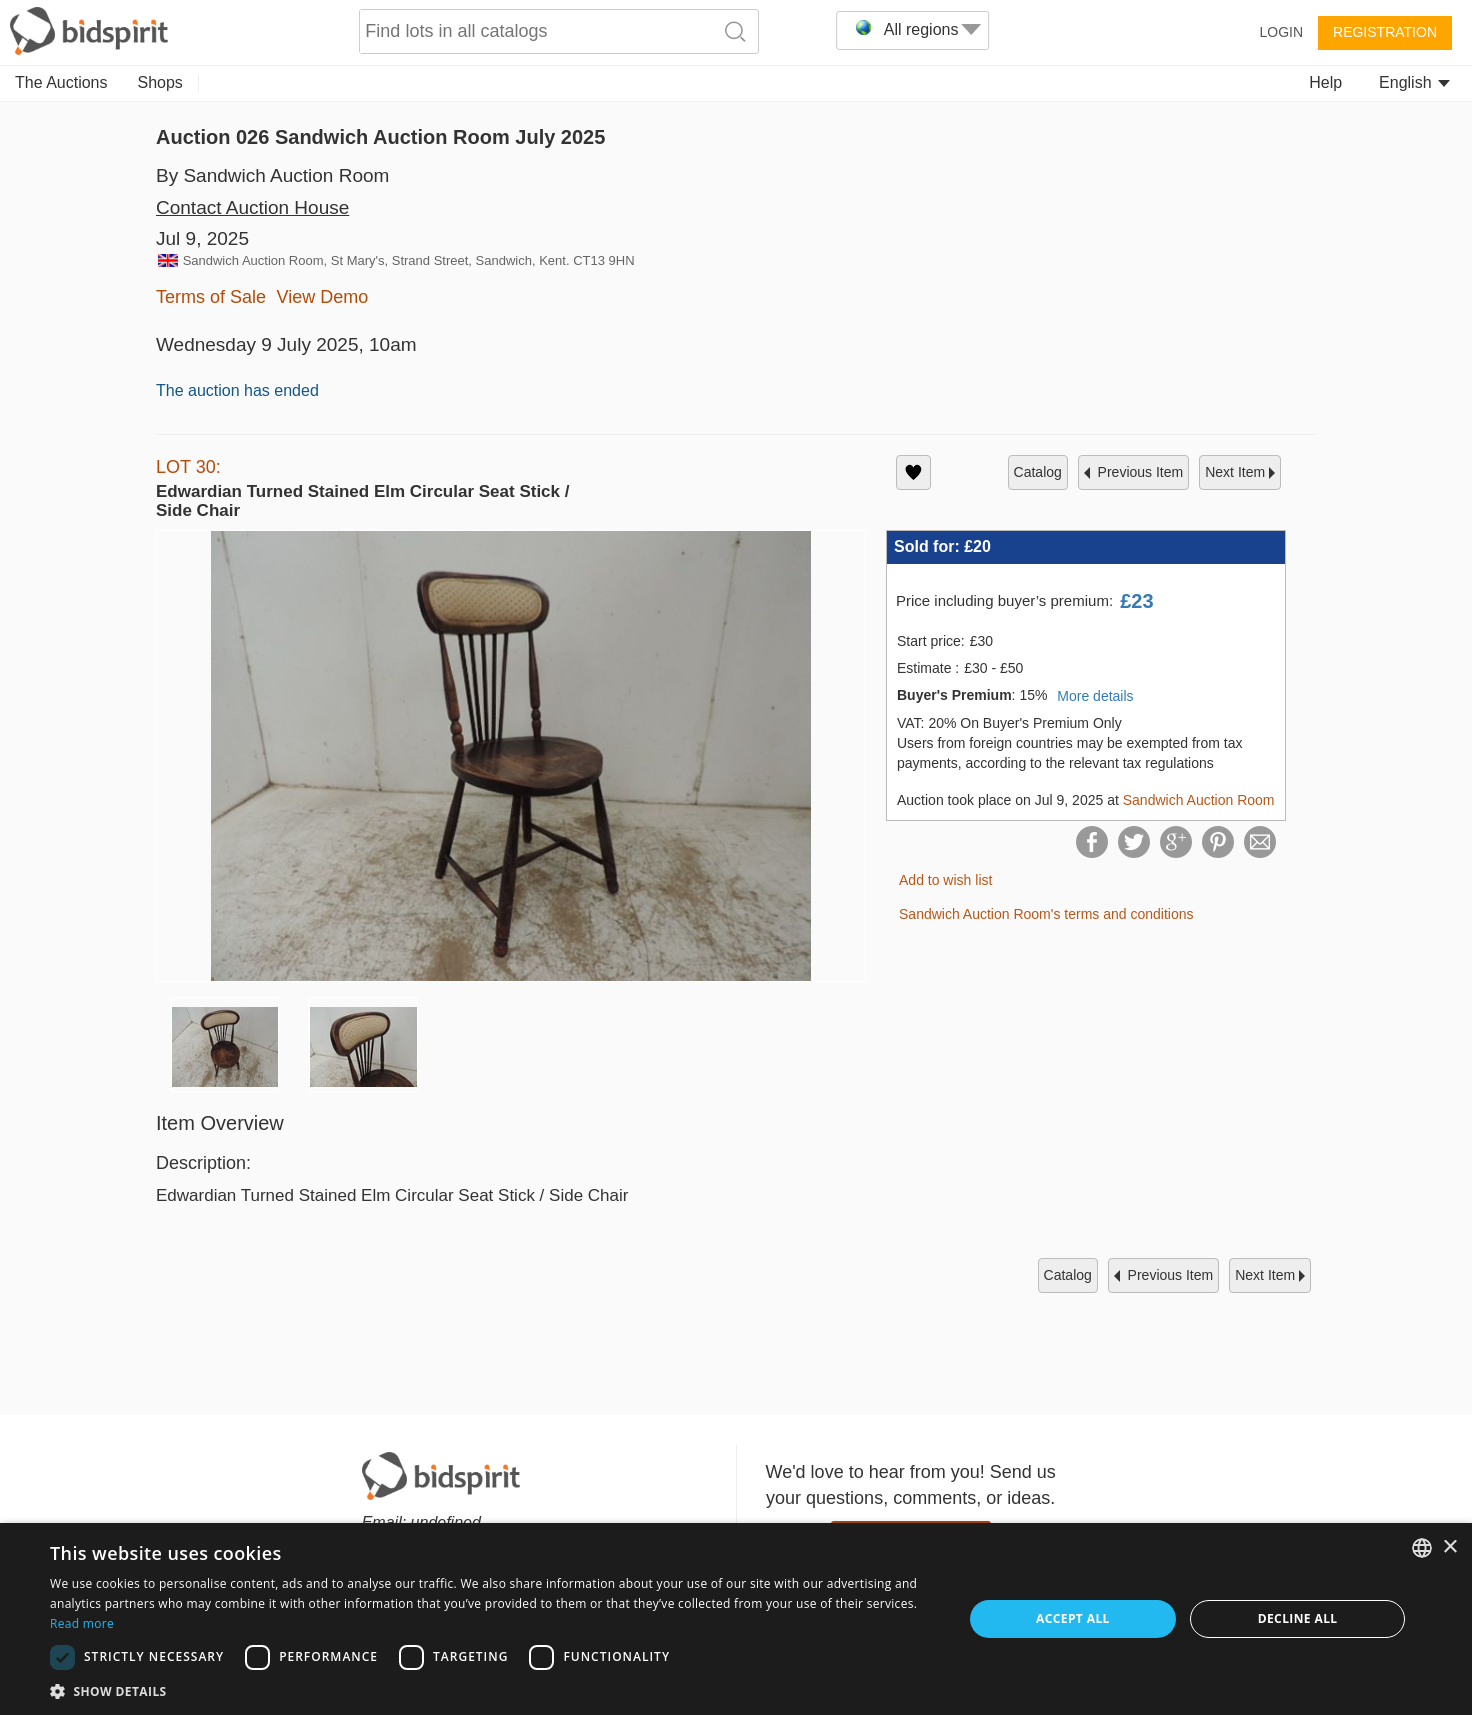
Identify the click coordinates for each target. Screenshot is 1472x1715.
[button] (492, 1690)
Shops (160, 82)
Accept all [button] (1073, 1618)
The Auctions (61, 82)
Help (1325, 82)
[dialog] (736, 1619)
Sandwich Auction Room (1199, 800)
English (1414, 82)
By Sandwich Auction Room (272, 175)
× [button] (1449, 1547)
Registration (1385, 32)
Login (1281, 32)
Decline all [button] (1298, 1618)
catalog (1038, 472)
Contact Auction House (252, 207)
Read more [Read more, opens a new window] (82, 1623)
